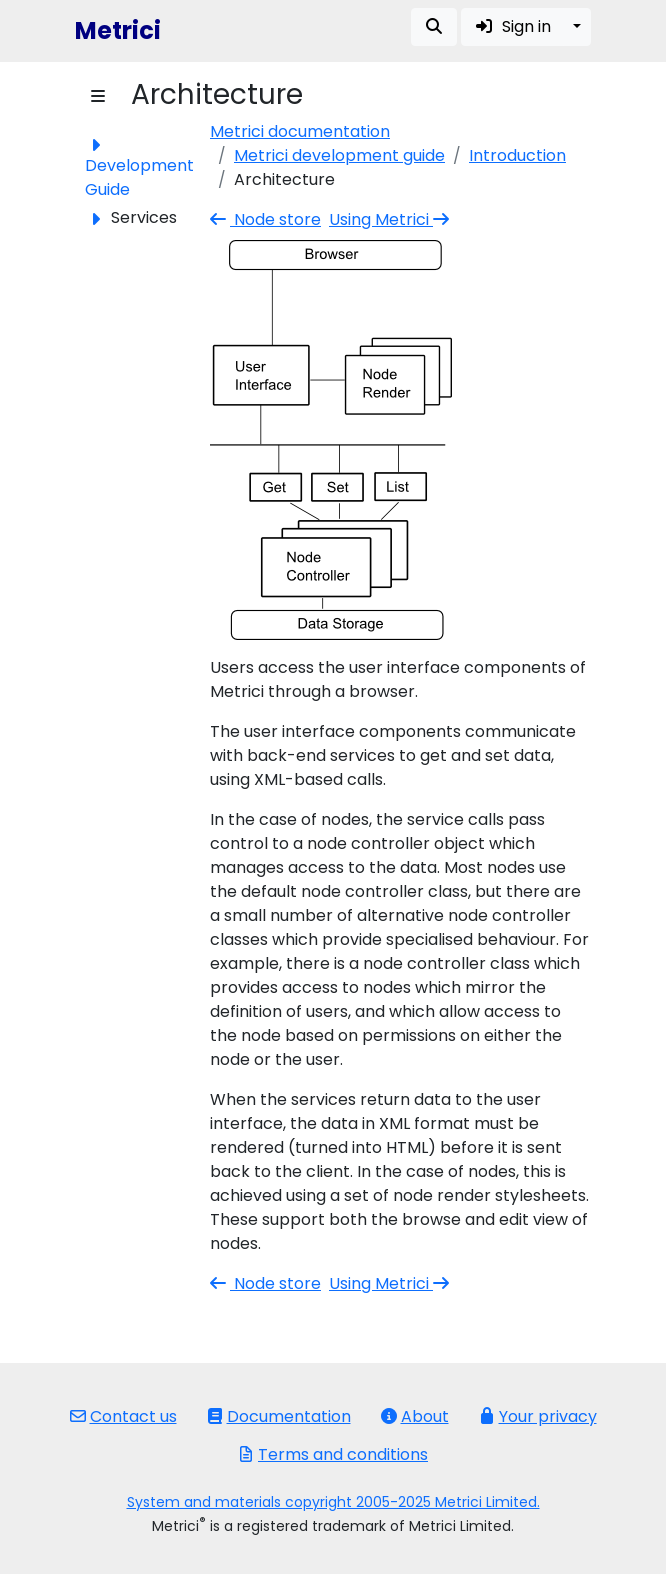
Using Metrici (391, 219)
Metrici (118, 30)
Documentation (279, 1416)
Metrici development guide (339, 155)
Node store (265, 219)
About (415, 1416)
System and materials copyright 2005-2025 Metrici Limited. (333, 1502)
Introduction (517, 155)
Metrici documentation (300, 131)
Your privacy (538, 1416)
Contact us (123, 1416)
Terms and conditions (333, 1454)
